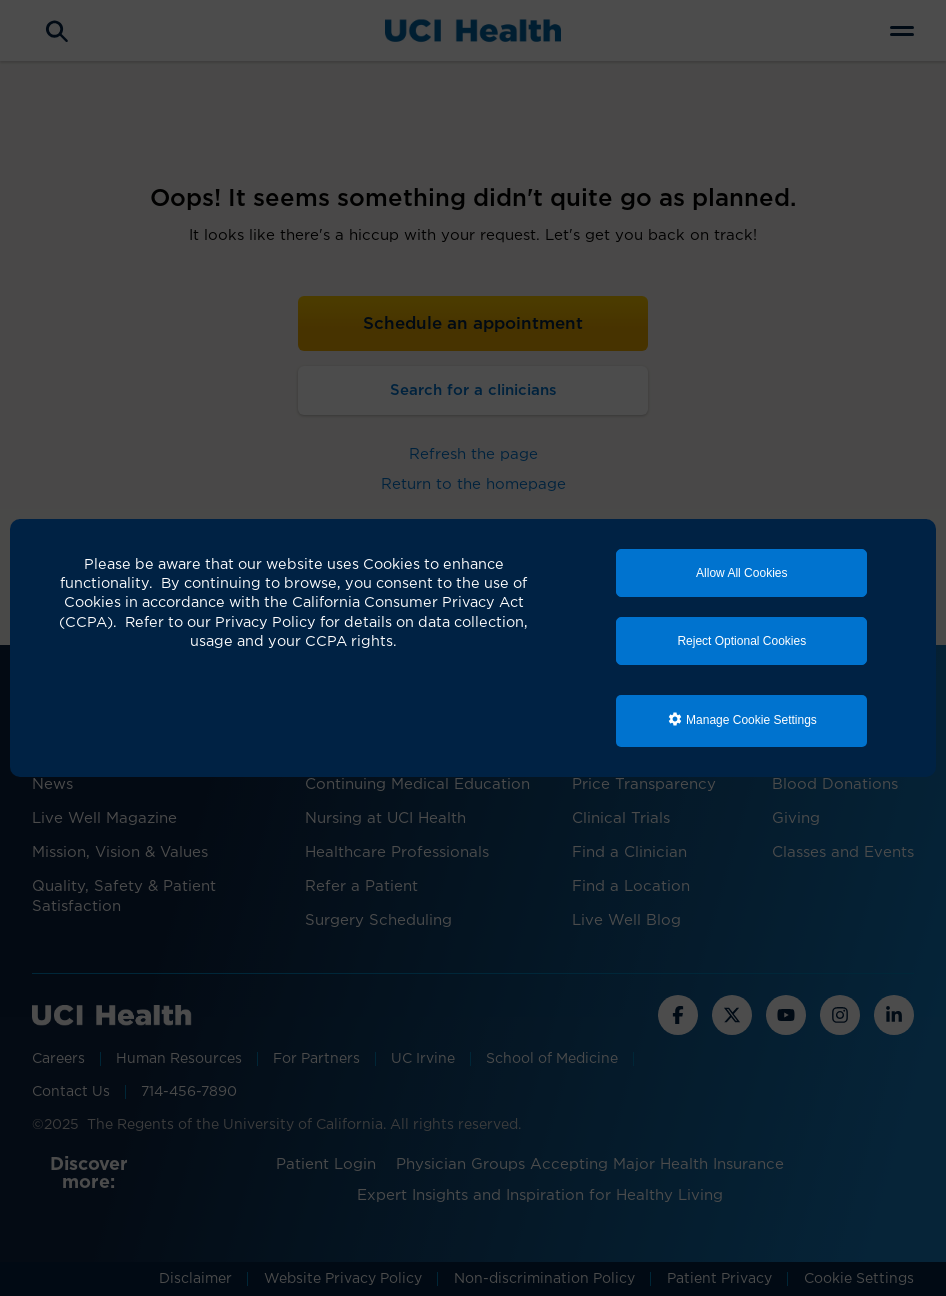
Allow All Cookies (741, 573)
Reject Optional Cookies (741, 641)
